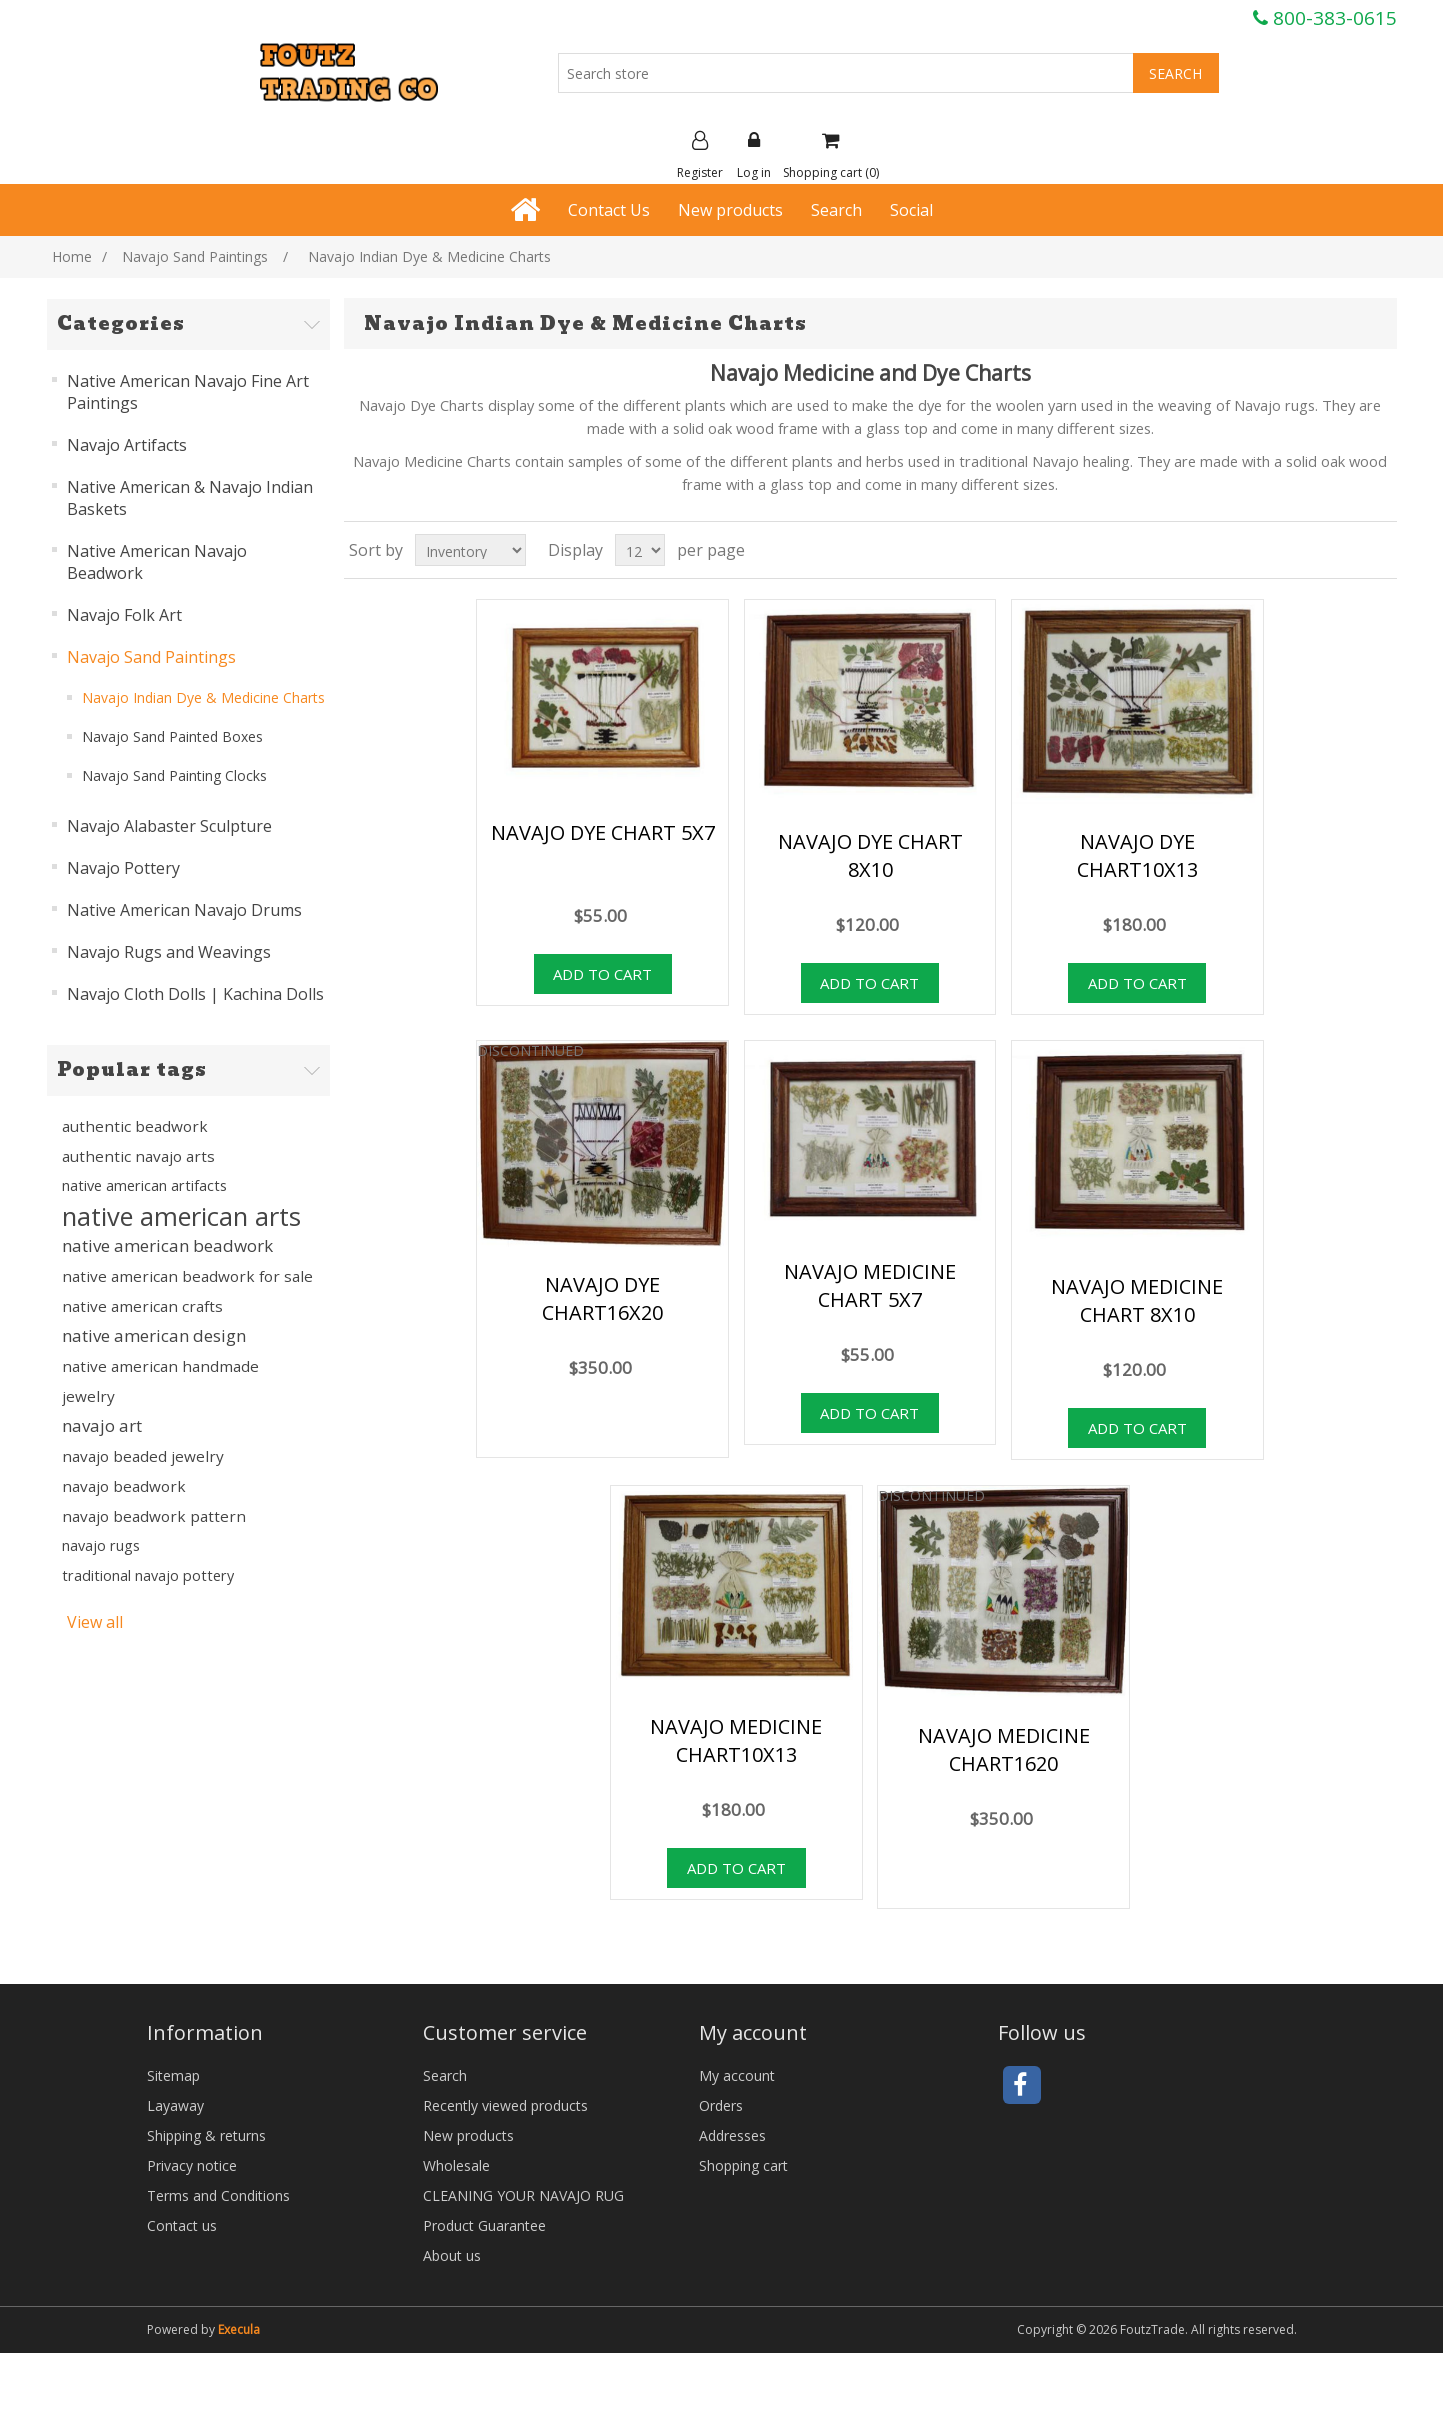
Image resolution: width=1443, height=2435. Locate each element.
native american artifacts (144, 1185)
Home (72, 256)
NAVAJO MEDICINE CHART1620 (1004, 1749)
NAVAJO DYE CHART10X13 (1137, 855)
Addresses (732, 2135)
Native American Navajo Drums (184, 910)
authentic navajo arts (138, 1156)
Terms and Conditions (218, 2195)
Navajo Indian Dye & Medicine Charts (203, 697)
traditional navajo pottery (148, 1575)
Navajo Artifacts (127, 445)
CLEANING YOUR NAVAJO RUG (523, 2195)
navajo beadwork (124, 1486)
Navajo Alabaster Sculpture (169, 826)
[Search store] (846, 73)
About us (452, 2255)
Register (700, 156)
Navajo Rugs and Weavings (169, 952)
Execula (239, 2329)
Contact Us (609, 210)
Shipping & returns (206, 2135)
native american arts (181, 1216)
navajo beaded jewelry (143, 1456)
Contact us (182, 2225)
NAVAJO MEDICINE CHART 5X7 (870, 1285)
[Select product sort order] (470, 550)
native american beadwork (167, 1245)
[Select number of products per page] (640, 550)
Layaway (175, 2105)
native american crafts (142, 1306)
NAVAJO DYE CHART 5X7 (603, 832)
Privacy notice (192, 2165)
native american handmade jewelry (160, 1381)
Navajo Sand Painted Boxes (172, 736)
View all (95, 1622)
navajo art (102, 1425)
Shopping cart (743, 2165)
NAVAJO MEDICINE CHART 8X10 (1137, 1300)
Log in (754, 156)
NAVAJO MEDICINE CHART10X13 (736, 1740)
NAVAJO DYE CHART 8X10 (870, 855)
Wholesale (456, 2165)
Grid (1344, 550)
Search (836, 210)
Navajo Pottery (123, 868)
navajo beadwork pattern (154, 1516)
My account (737, 2075)
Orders (721, 2105)
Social (911, 210)
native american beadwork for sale (187, 1276)
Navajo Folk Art (124, 615)
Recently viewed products (505, 2105)
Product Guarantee (484, 2225)
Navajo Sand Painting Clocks (174, 775)
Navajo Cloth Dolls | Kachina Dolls (195, 994)
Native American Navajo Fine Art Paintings (188, 392)
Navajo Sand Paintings (151, 657)
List (1380, 550)
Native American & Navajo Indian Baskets (190, 498)
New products (730, 210)
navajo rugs (101, 1545)
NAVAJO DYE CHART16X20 (602, 1298)
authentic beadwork (135, 1126)
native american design (154, 1335)
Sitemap (173, 2075)
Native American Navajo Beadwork (157, 562)
